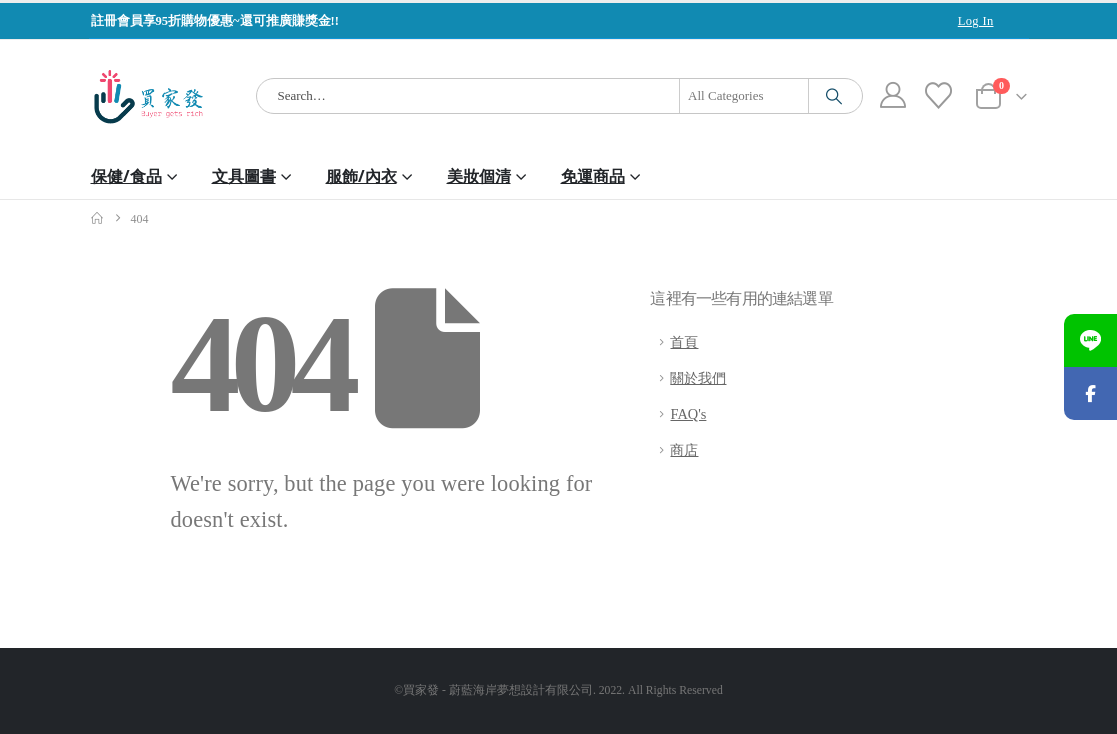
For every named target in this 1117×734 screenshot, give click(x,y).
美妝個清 (479, 176)
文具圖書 (244, 176)
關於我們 (698, 378)
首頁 (684, 342)
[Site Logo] (148, 96)
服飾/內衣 (361, 176)
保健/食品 (126, 176)
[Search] (834, 96)
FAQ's (688, 414)
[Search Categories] (744, 96)
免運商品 (593, 176)
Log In (976, 21)
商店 (684, 450)
